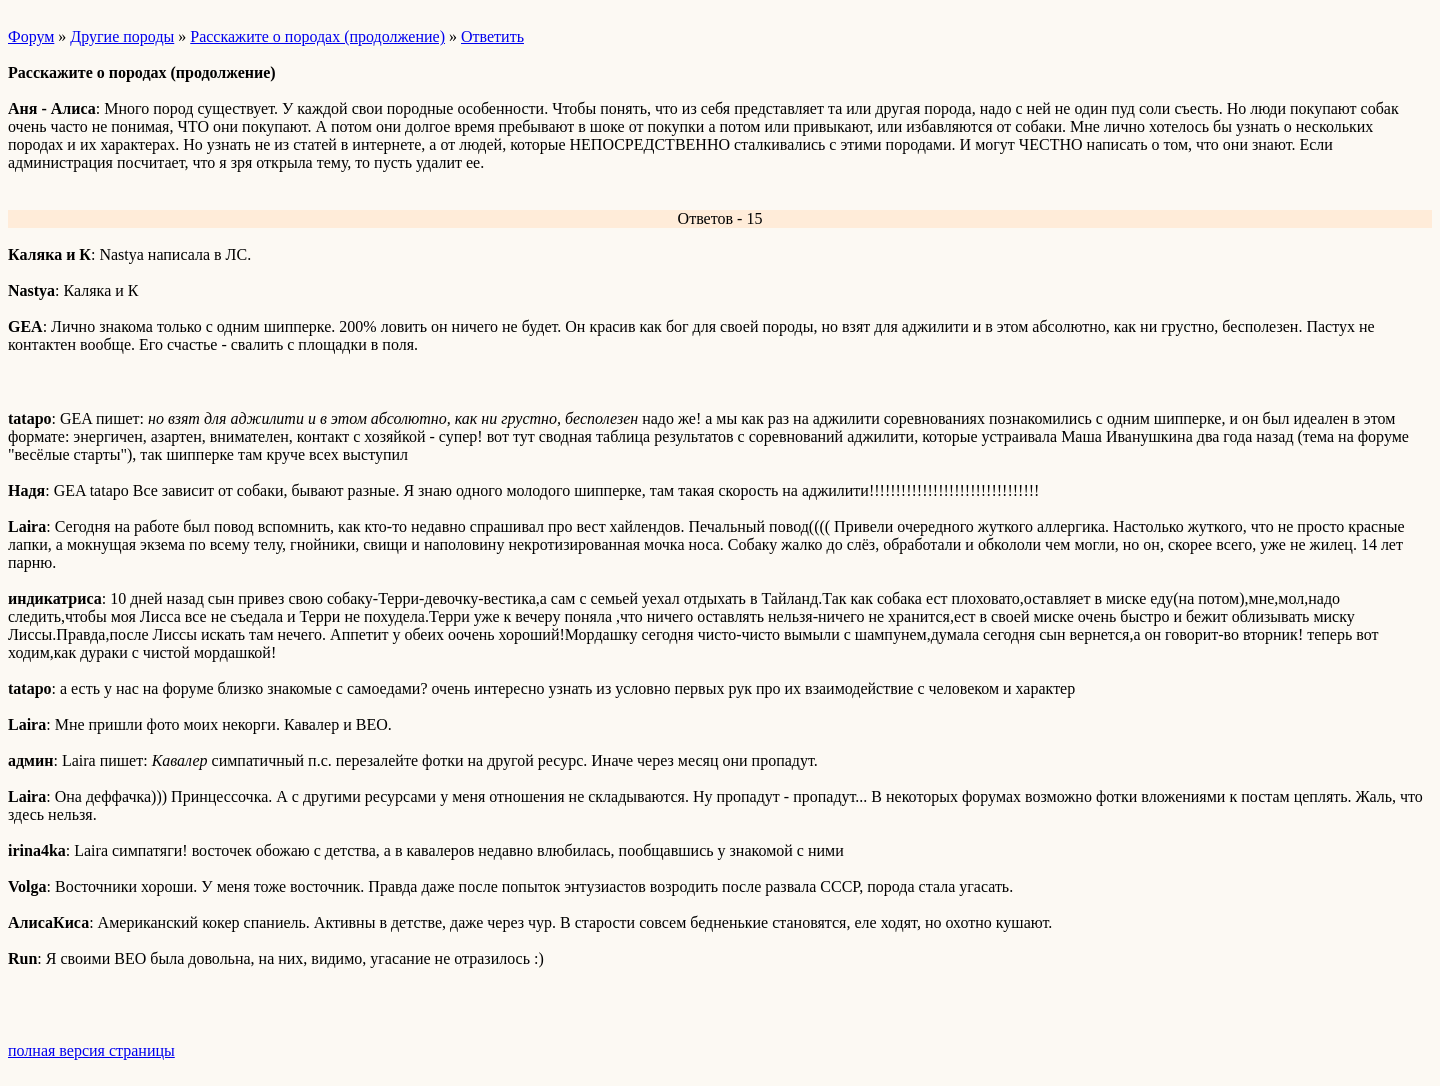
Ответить (492, 36)
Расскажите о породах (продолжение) (317, 36)
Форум (31, 36)
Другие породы (122, 36)
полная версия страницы (91, 1050)
